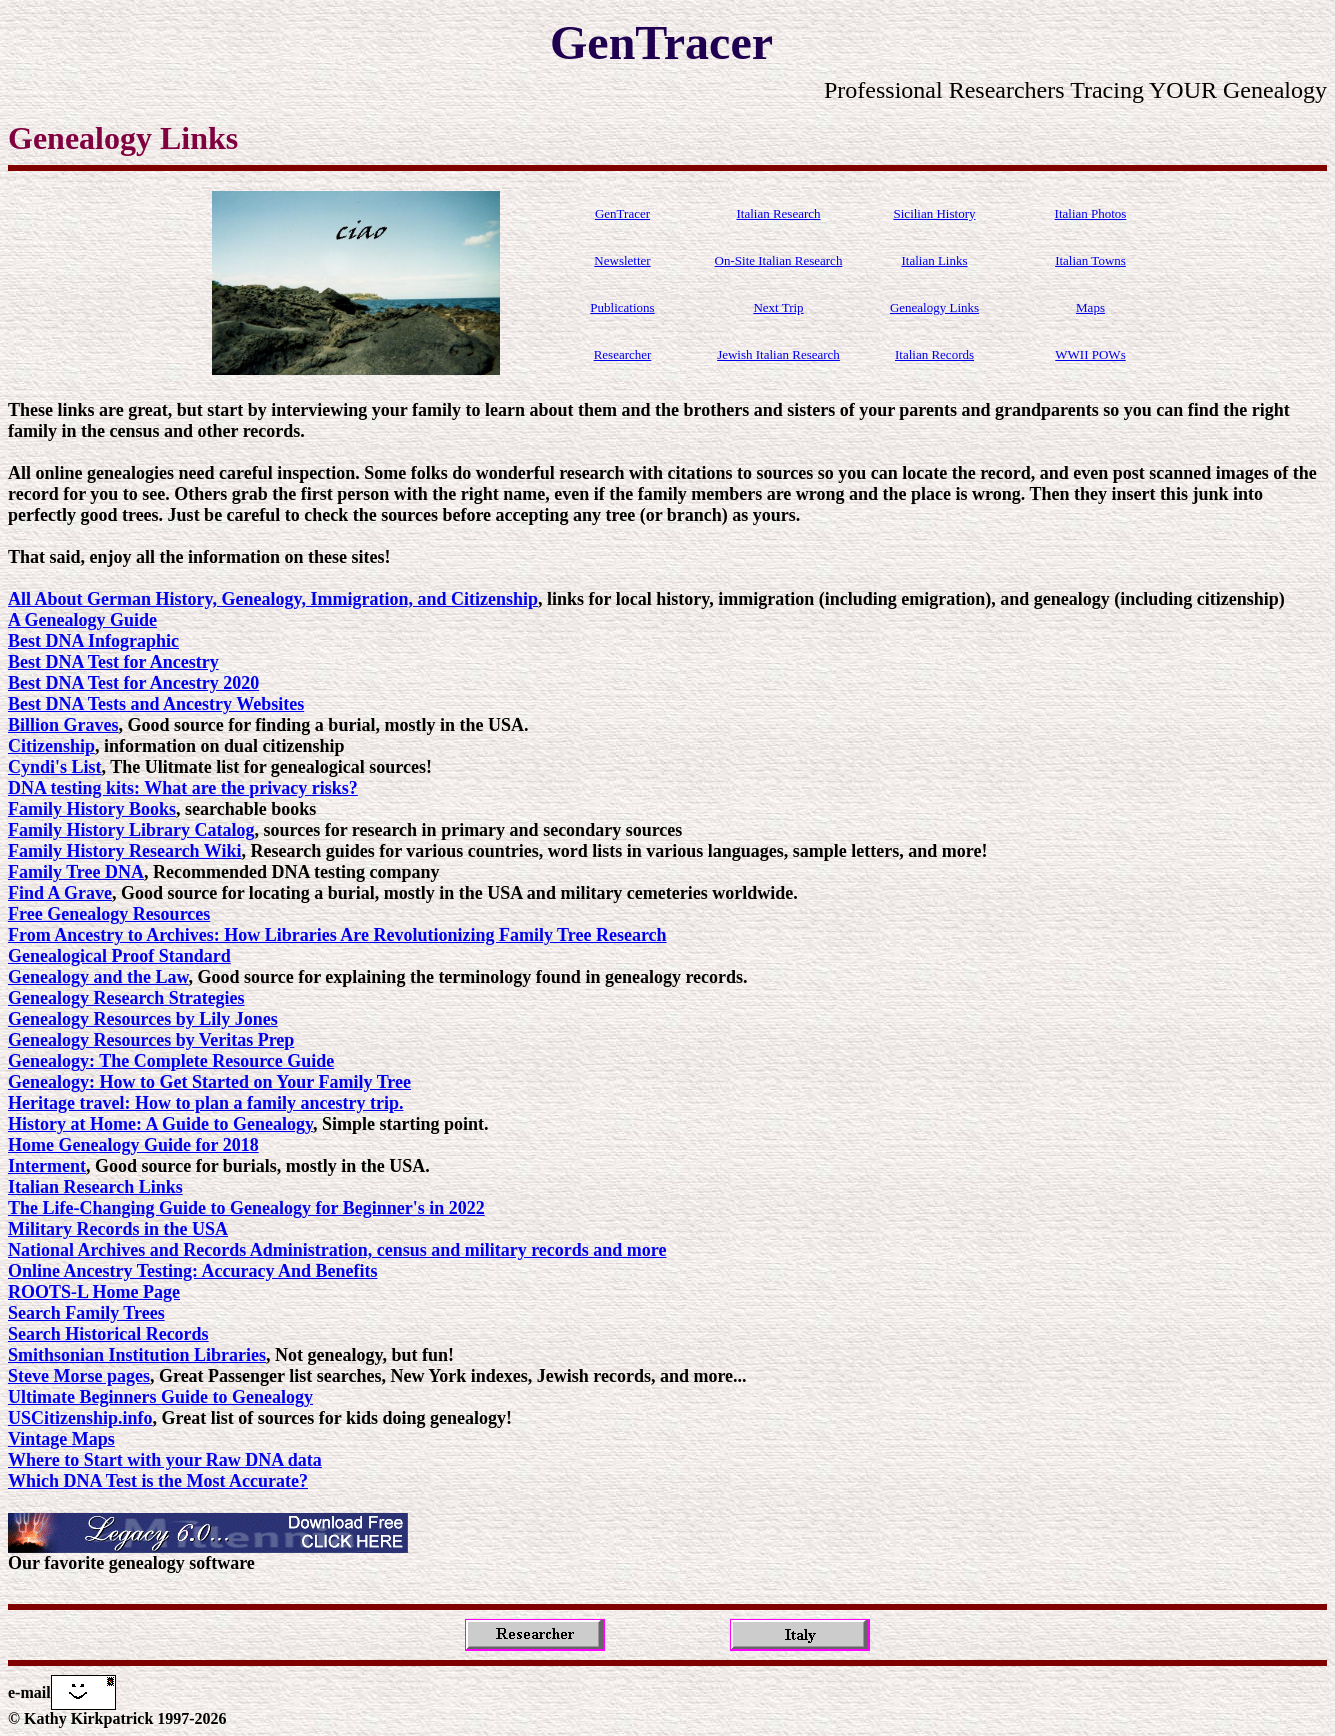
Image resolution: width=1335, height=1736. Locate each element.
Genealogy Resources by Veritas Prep (151, 1040)
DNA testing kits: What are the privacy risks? (183, 788)
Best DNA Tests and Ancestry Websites (156, 704)
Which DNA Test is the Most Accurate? (158, 1481)
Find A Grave (60, 893)
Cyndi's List (55, 767)
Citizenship (51, 746)
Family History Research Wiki (125, 851)
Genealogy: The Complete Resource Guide (171, 1061)
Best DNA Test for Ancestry (113, 662)
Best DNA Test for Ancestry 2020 (133, 683)
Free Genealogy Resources (109, 914)
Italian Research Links (95, 1187)
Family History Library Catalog (131, 830)
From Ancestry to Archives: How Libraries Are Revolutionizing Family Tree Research (337, 935)
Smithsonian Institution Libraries (137, 1355)
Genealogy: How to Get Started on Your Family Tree (209, 1082)
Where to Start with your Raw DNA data (165, 1460)
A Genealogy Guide (82, 620)
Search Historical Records (108, 1334)
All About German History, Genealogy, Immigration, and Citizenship (273, 599)
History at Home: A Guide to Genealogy (160, 1124)
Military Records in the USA (118, 1229)
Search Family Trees (86, 1313)
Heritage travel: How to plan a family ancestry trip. (205, 1103)
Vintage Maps (61, 1439)
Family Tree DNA (76, 872)
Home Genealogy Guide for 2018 (133, 1145)
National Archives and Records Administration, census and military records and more (337, 1250)
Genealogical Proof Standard (119, 956)
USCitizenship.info (80, 1418)
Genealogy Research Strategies (126, 998)
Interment (47, 1166)
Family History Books (92, 809)
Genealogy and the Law (98, 977)
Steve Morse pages (79, 1376)
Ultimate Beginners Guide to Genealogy (160, 1397)
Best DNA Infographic (93, 641)
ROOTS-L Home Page (94, 1292)
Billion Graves (63, 725)
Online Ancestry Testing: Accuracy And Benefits (193, 1271)
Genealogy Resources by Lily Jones (143, 1019)
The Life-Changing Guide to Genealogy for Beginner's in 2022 (246, 1208)
